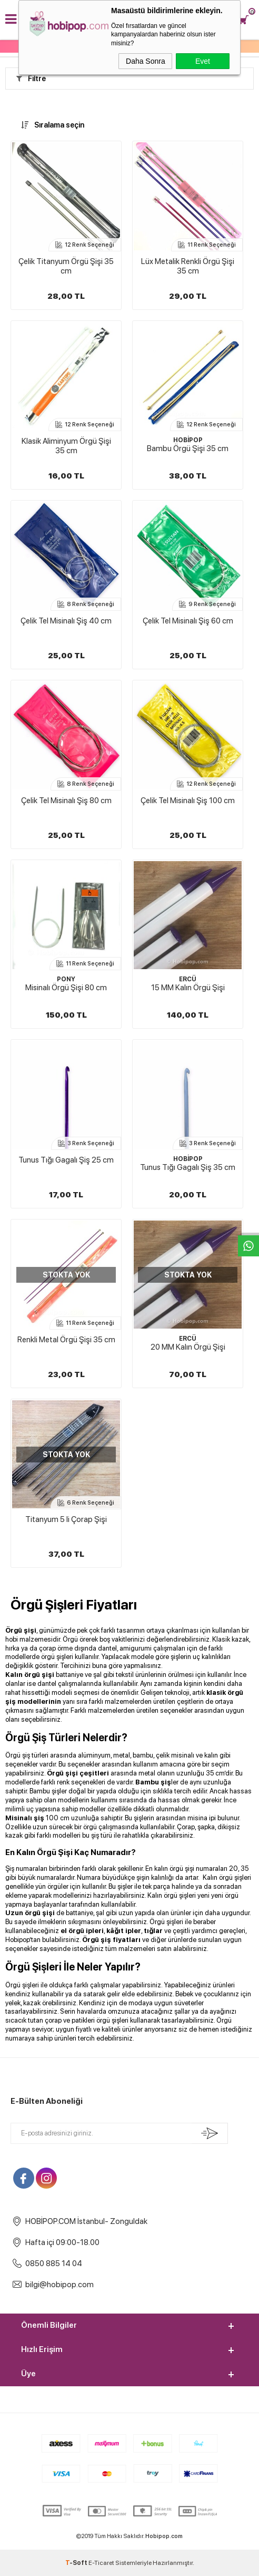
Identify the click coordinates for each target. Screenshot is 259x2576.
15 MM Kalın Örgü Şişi (188, 987)
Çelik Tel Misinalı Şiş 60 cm (188, 621)
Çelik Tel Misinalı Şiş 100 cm (188, 800)
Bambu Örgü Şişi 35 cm (187, 448)
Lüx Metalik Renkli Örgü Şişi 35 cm (187, 266)
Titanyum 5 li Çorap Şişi (66, 1519)
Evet (202, 61)
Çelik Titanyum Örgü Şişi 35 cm (66, 266)
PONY (66, 979)
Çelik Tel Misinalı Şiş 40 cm (66, 621)
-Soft (76, 2563)
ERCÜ (187, 979)
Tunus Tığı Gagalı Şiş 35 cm (187, 1167)
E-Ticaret (101, 2563)
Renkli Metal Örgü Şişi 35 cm (66, 1339)
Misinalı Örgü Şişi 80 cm (66, 987)
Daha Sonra (145, 61)
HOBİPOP (188, 440)
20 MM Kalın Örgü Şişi (188, 1347)
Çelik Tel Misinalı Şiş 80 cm (66, 800)
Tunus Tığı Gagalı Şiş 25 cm (66, 1160)
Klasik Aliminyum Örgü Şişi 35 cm (66, 445)
